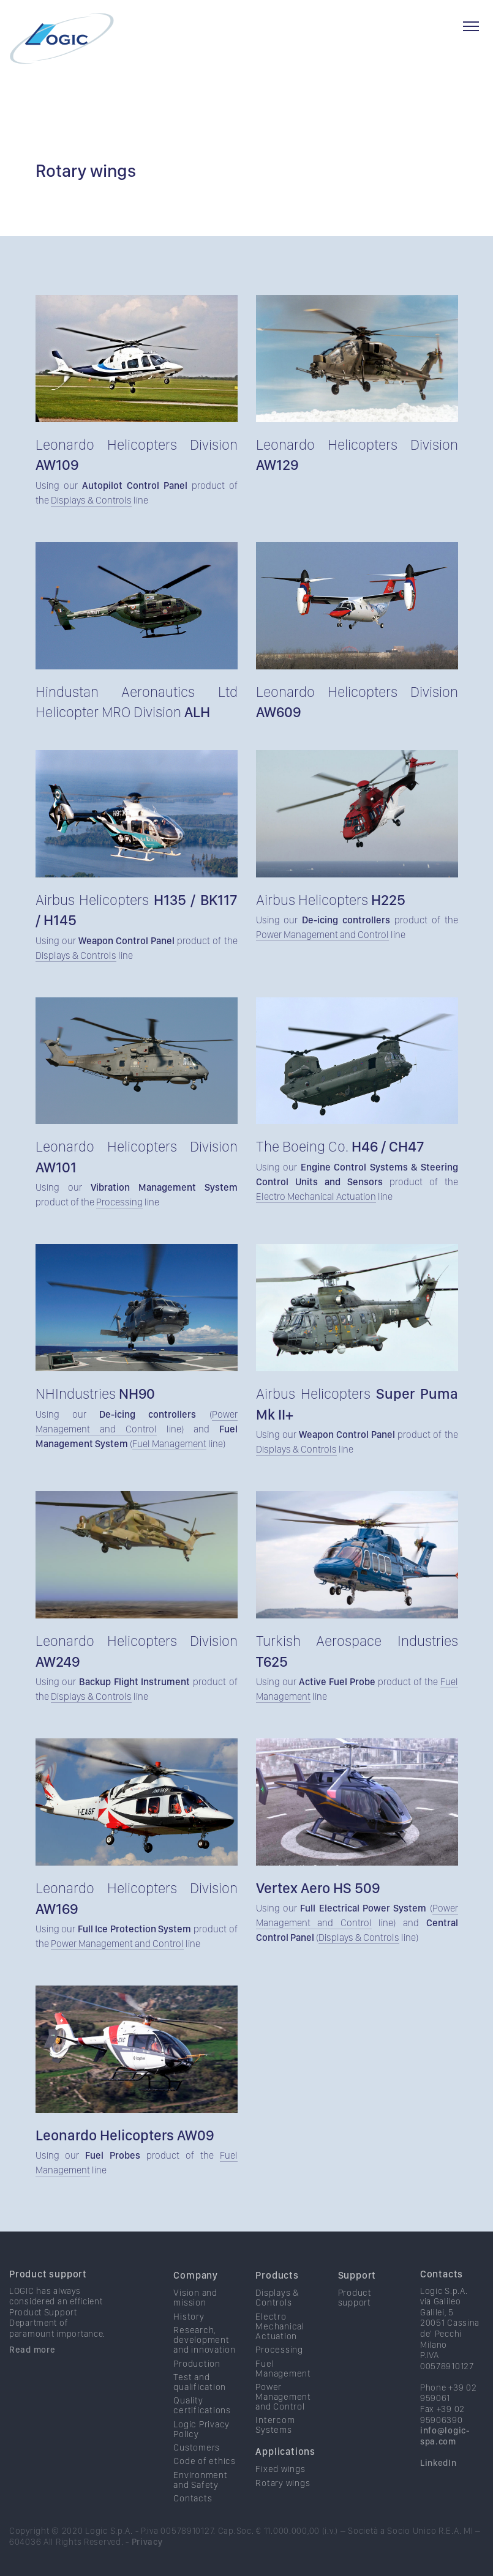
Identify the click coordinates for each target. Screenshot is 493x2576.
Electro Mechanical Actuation (316, 1196)
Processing (119, 1202)
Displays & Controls (91, 500)
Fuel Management (169, 1444)
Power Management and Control (322, 934)
